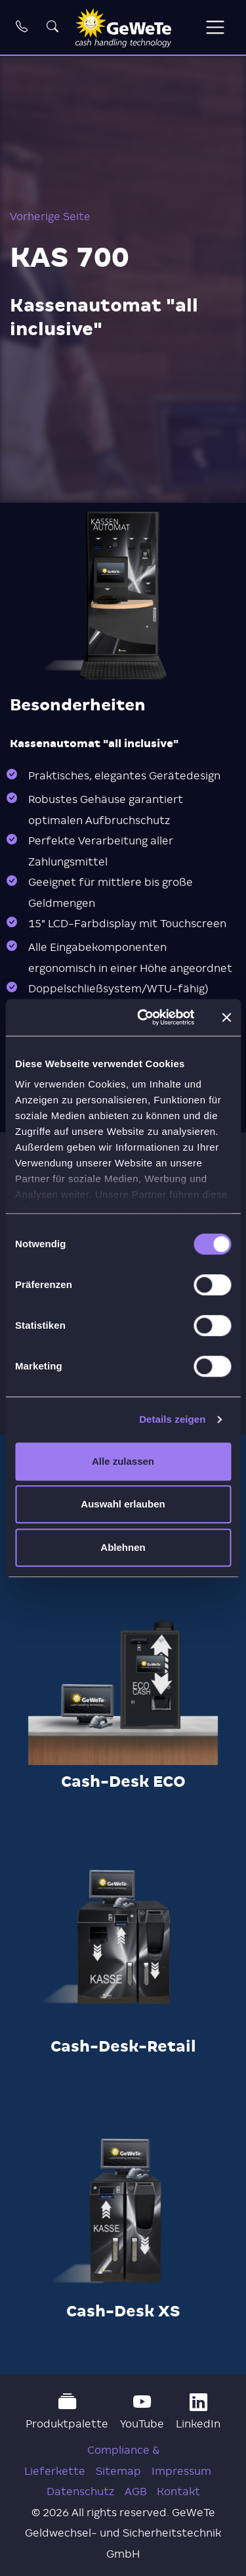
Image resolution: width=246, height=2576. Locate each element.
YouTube (142, 2411)
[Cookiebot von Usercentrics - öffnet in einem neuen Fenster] (144, 1017)
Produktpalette (67, 2411)
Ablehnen (122, 1547)
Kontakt (178, 2491)
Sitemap (118, 2471)
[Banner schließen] (226, 1017)
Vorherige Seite (50, 216)
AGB (135, 2491)
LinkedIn (198, 2411)
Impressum (181, 2471)
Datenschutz (80, 2491)
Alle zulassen (123, 1461)
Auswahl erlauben (123, 1503)
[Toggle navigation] (215, 27)
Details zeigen (172, 1419)
